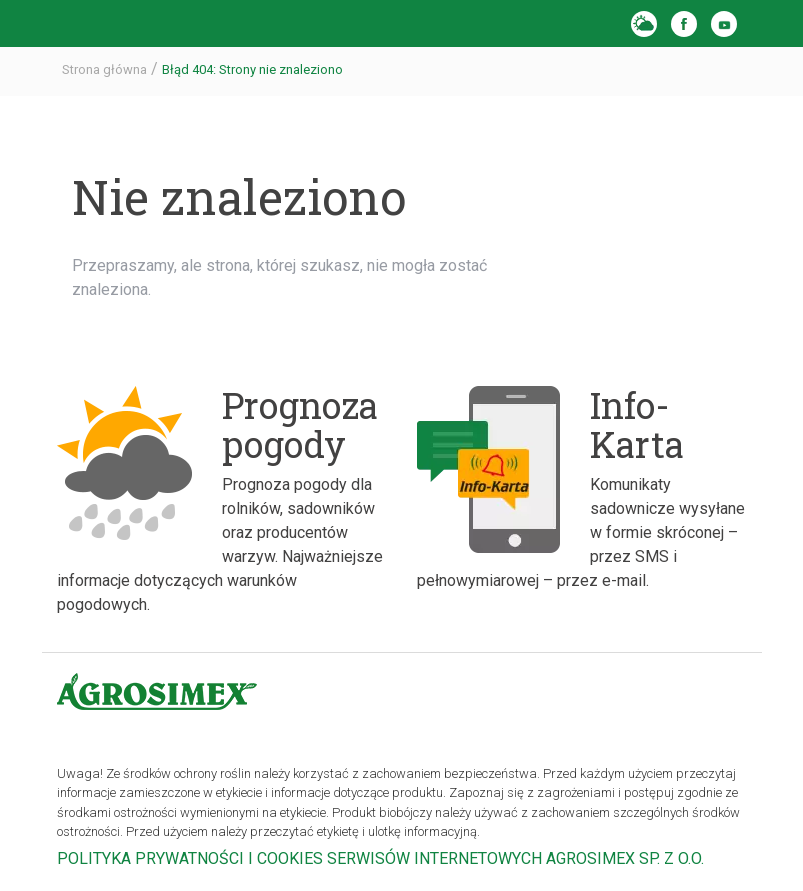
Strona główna (104, 69)
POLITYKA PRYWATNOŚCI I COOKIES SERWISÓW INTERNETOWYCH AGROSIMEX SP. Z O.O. (380, 858)
